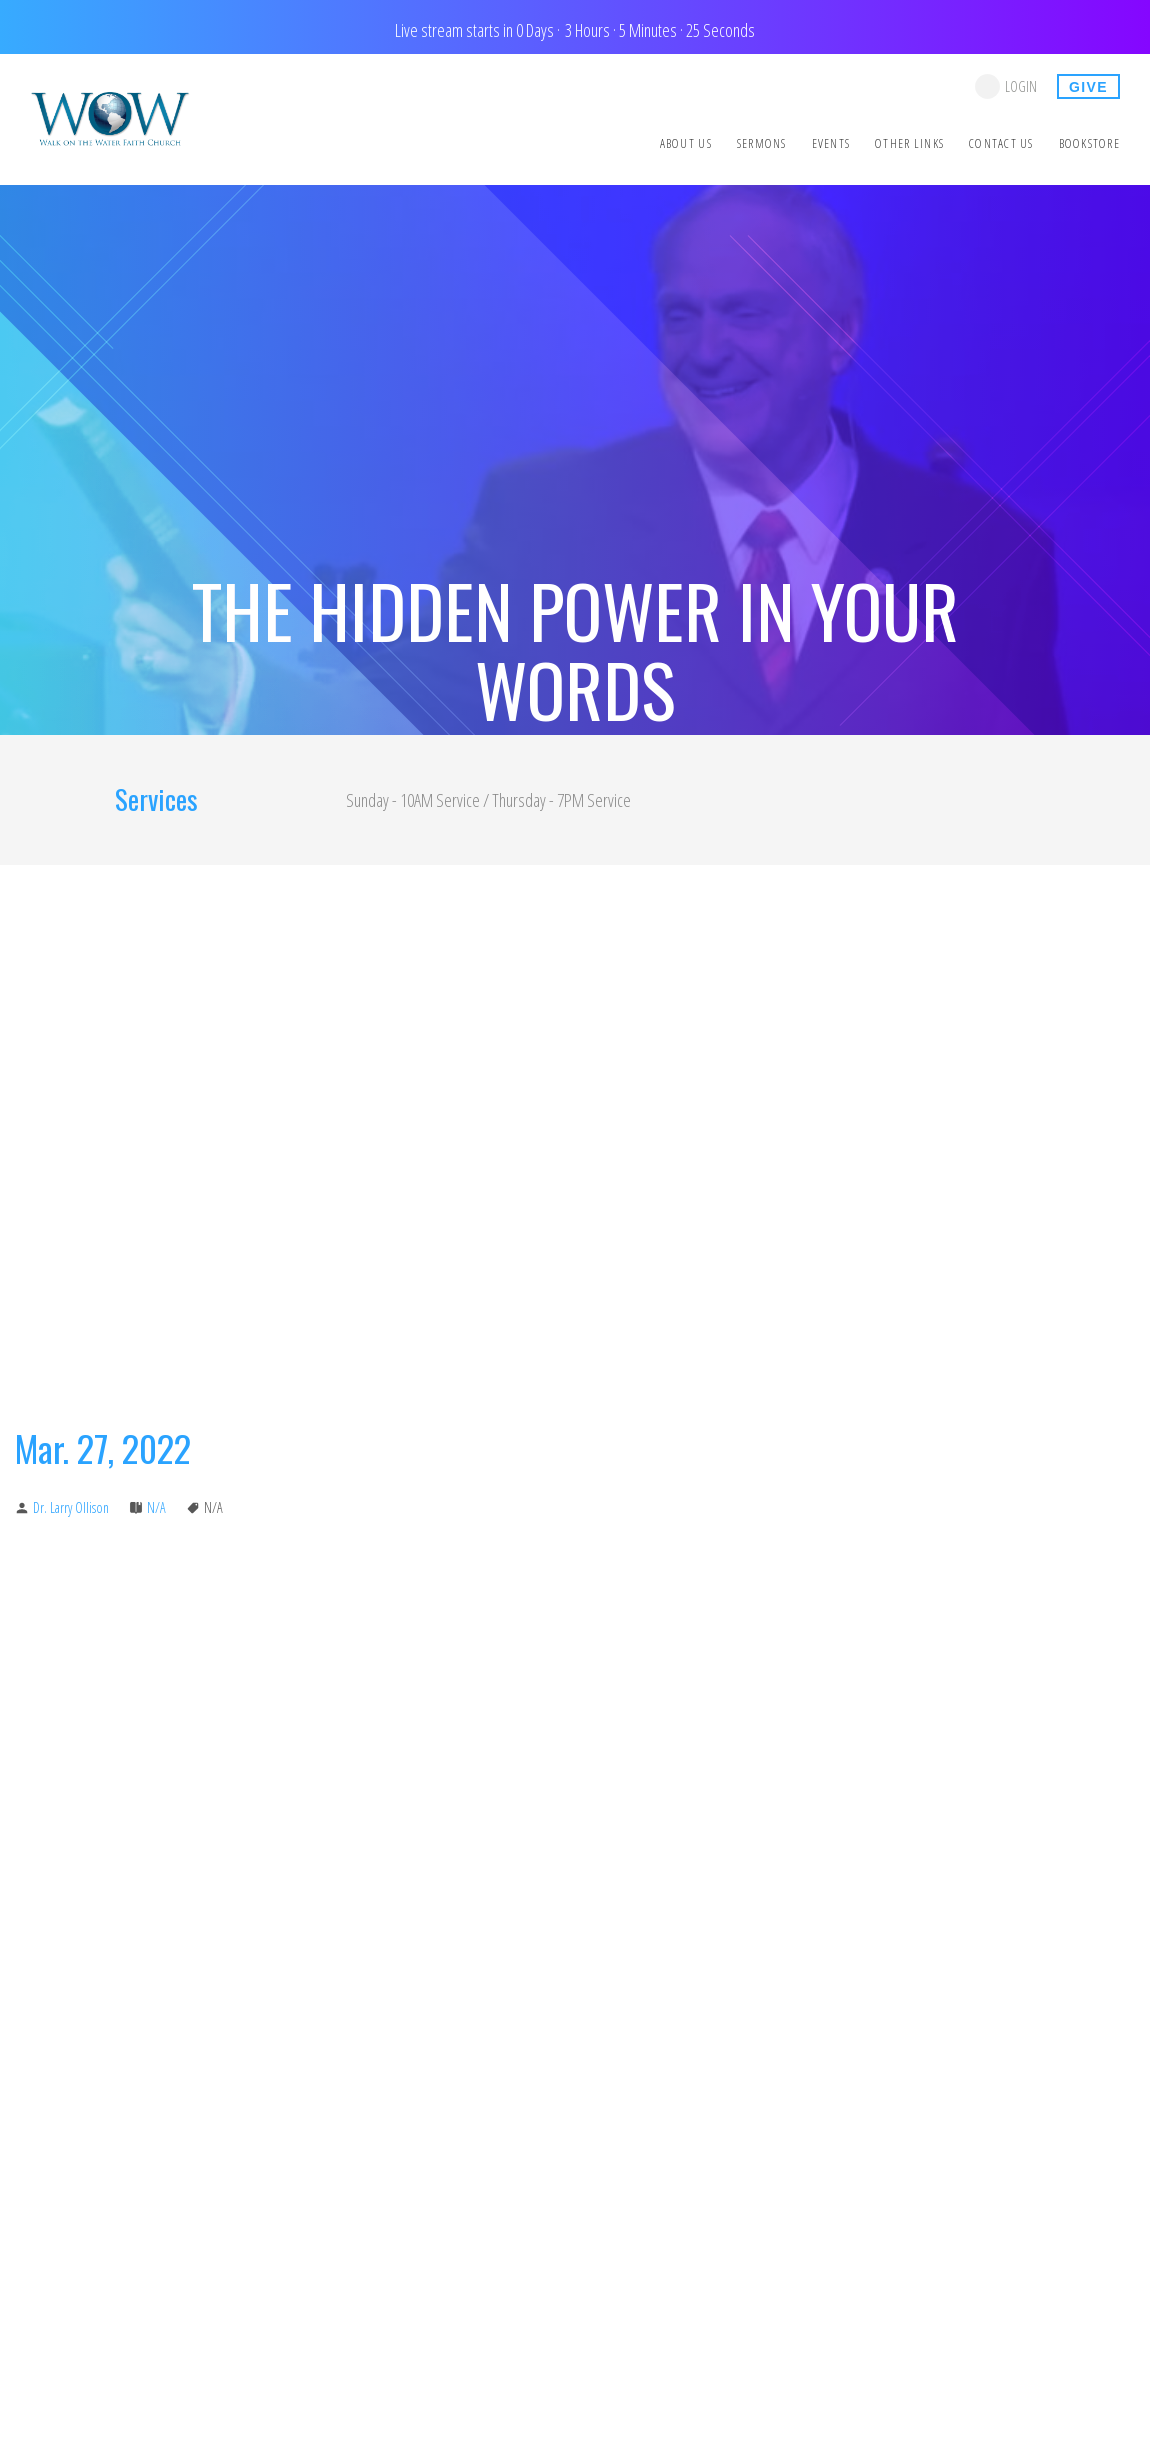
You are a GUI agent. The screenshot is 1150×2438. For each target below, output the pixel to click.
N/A (156, 1507)
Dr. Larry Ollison (71, 1507)
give (1088, 87)
